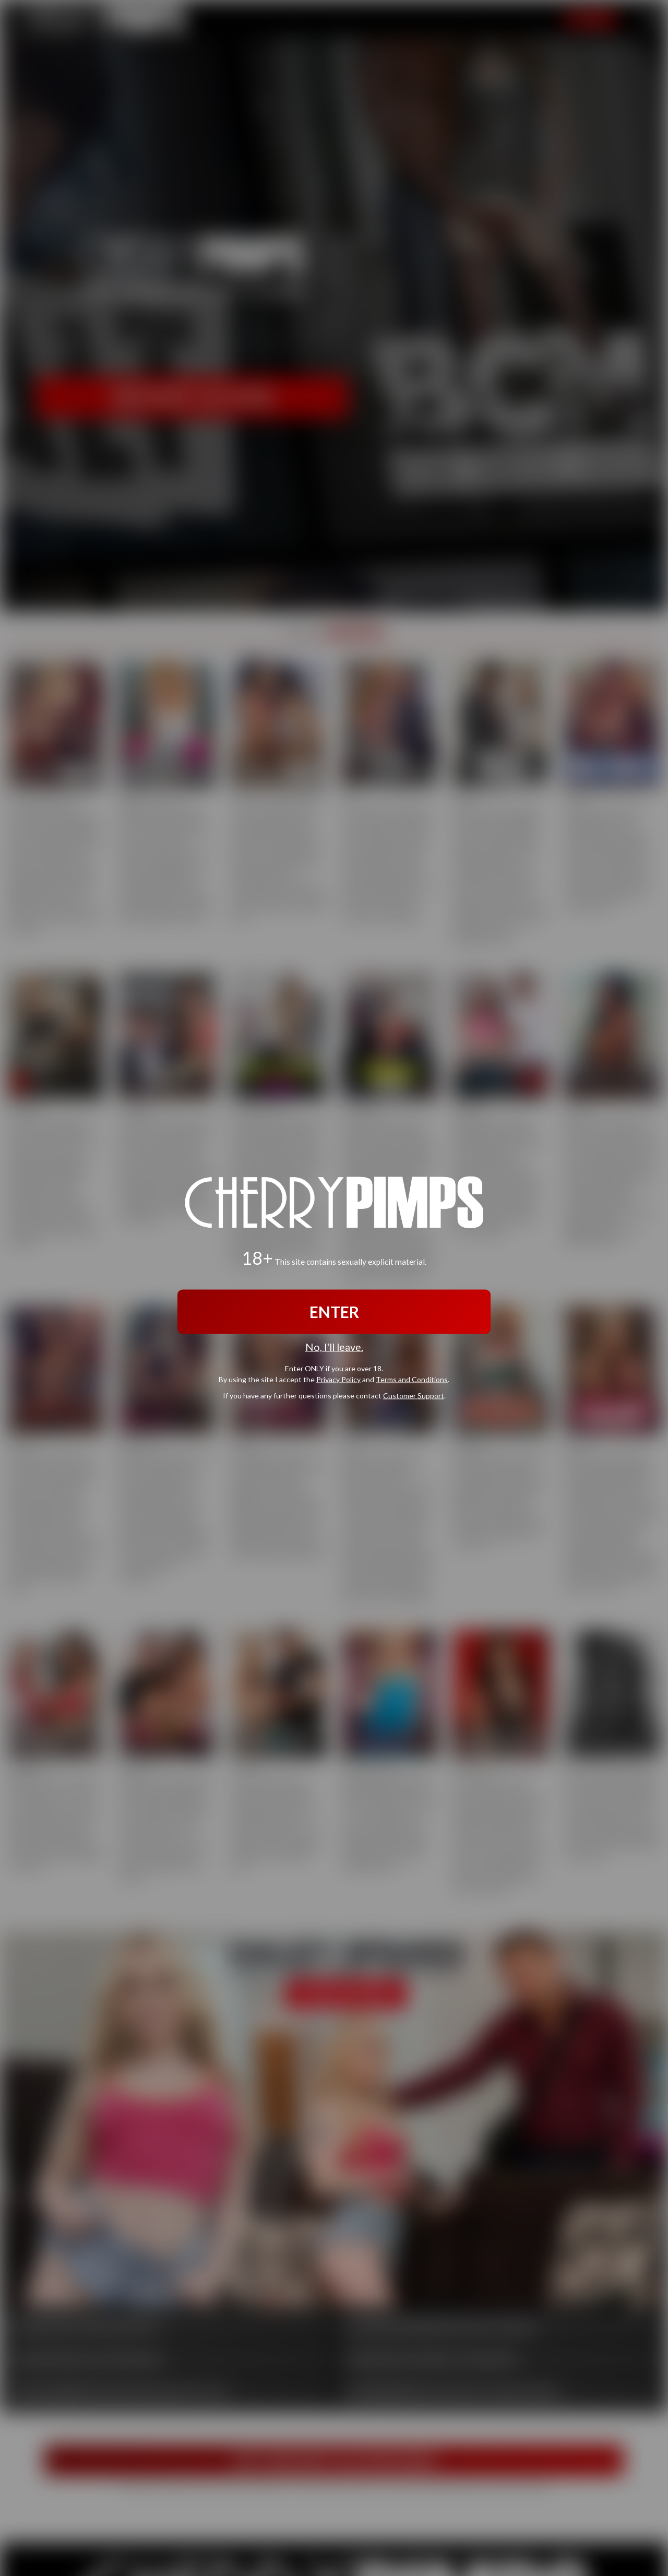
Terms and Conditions (412, 1378)
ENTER (334, 1311)
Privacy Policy (338, 1378)
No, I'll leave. (334, 1347)
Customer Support (413, 1395)
